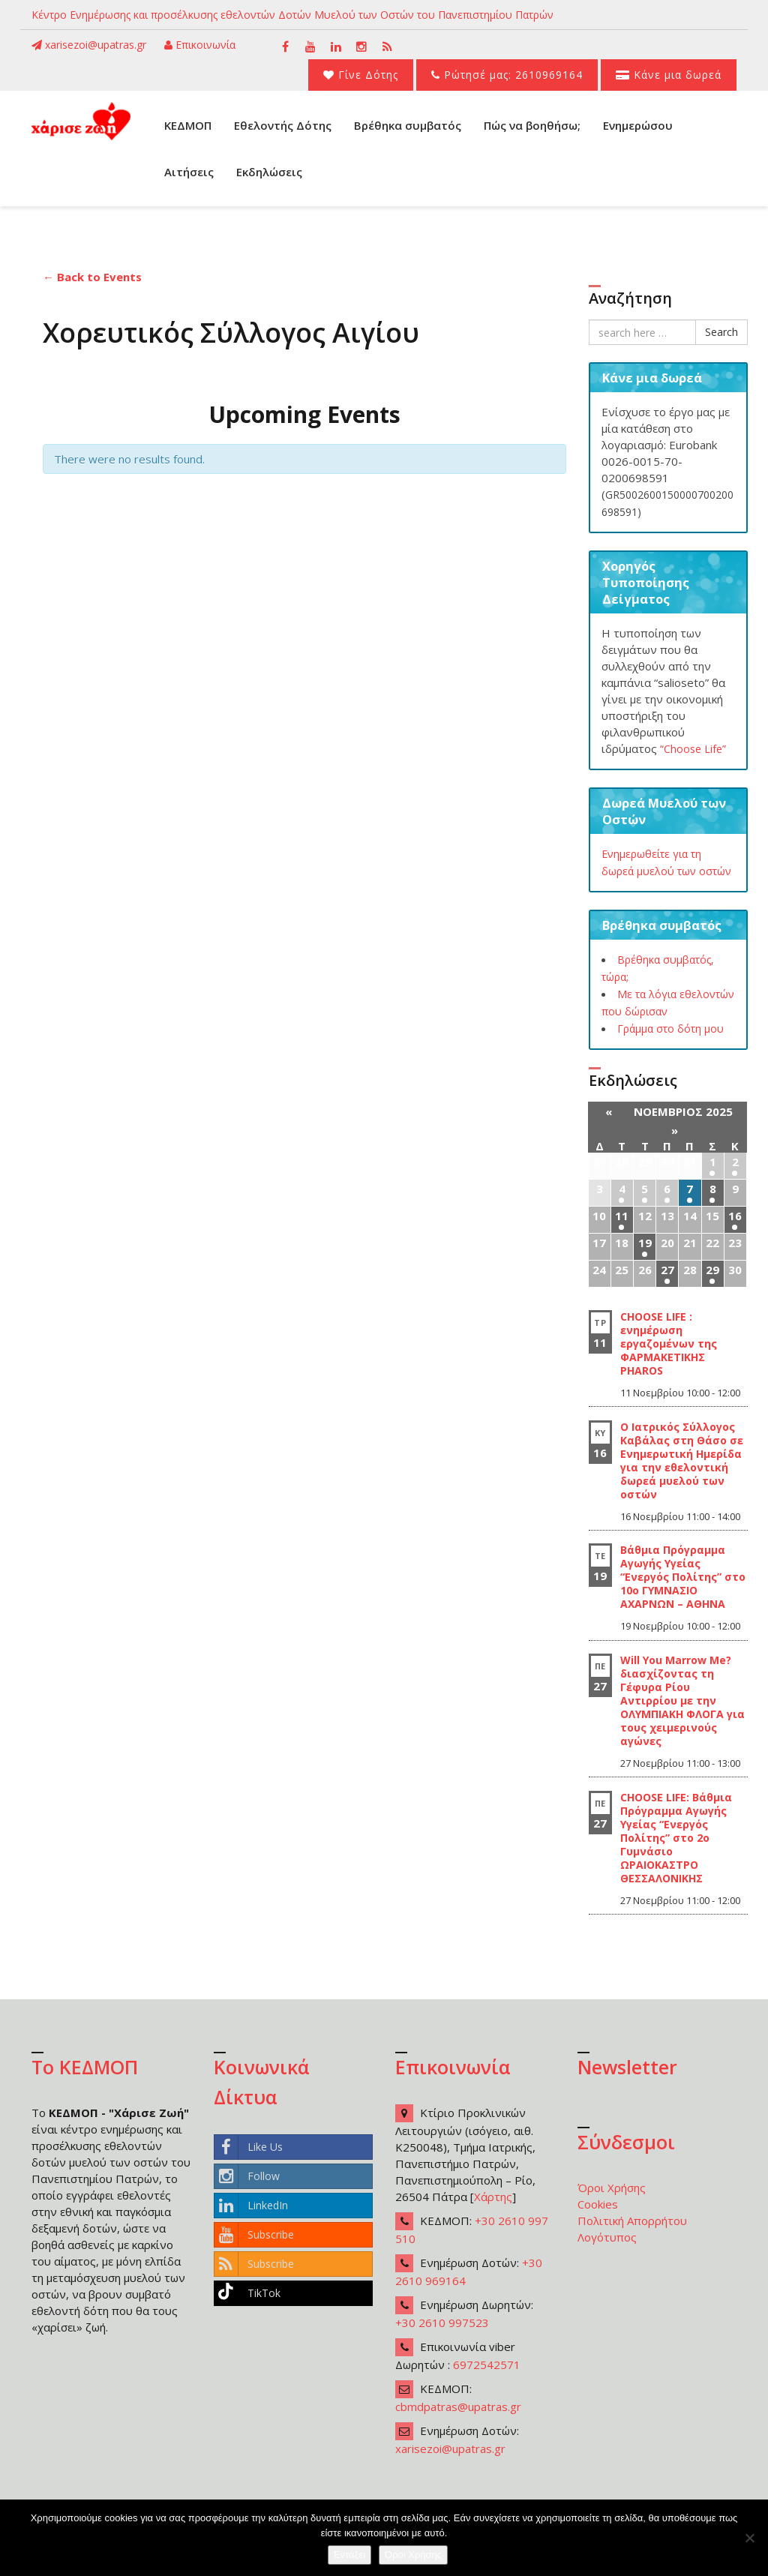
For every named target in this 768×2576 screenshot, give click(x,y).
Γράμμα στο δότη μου (670, 1028)
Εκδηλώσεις (269, 171)
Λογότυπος (607, 2237)
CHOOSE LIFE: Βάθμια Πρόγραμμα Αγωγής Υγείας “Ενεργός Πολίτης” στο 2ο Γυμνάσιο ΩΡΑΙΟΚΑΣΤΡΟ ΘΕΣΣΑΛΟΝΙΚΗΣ (676, 1837)
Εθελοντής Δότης (283, 125)
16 (735, 1215)
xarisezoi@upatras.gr (89, 44)
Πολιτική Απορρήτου (632, 2220)
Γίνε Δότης (360, 74)
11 (621, 1215)
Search (721, 332)
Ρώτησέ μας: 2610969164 (507, 74)
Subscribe (254, 2235)
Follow (247, 2176)
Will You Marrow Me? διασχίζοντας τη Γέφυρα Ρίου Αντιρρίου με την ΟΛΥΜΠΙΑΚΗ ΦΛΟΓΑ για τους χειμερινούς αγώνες (682, 1700)
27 (667, 1269)
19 (645, 1242)
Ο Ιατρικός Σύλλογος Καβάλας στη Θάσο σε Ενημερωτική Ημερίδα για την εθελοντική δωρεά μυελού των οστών (681, 1460)
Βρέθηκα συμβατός (407, 125)
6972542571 (486, 2364)
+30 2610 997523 (442, 2322)
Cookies (598, 2204)
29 (712, 1269)
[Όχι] (749, 2537)
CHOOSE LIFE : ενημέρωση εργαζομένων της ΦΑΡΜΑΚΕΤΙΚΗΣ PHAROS (668, 1343)
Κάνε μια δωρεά (669, 74)
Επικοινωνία (200, 44)
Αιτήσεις (189, 171)
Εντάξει (349, 2554)
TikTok (247, 2293)
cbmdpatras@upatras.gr (458, 2406)
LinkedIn (251, 2206)
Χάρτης (493, 2196)
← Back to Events (92, 276)
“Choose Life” (693, 749)
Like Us (248, 2147)
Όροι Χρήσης (612, 2187)
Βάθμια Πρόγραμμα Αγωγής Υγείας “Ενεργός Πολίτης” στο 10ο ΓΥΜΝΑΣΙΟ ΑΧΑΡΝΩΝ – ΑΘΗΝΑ (683, 1577)
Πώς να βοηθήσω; (532, 125)
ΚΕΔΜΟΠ (188, 125)
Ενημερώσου (638, 125)
